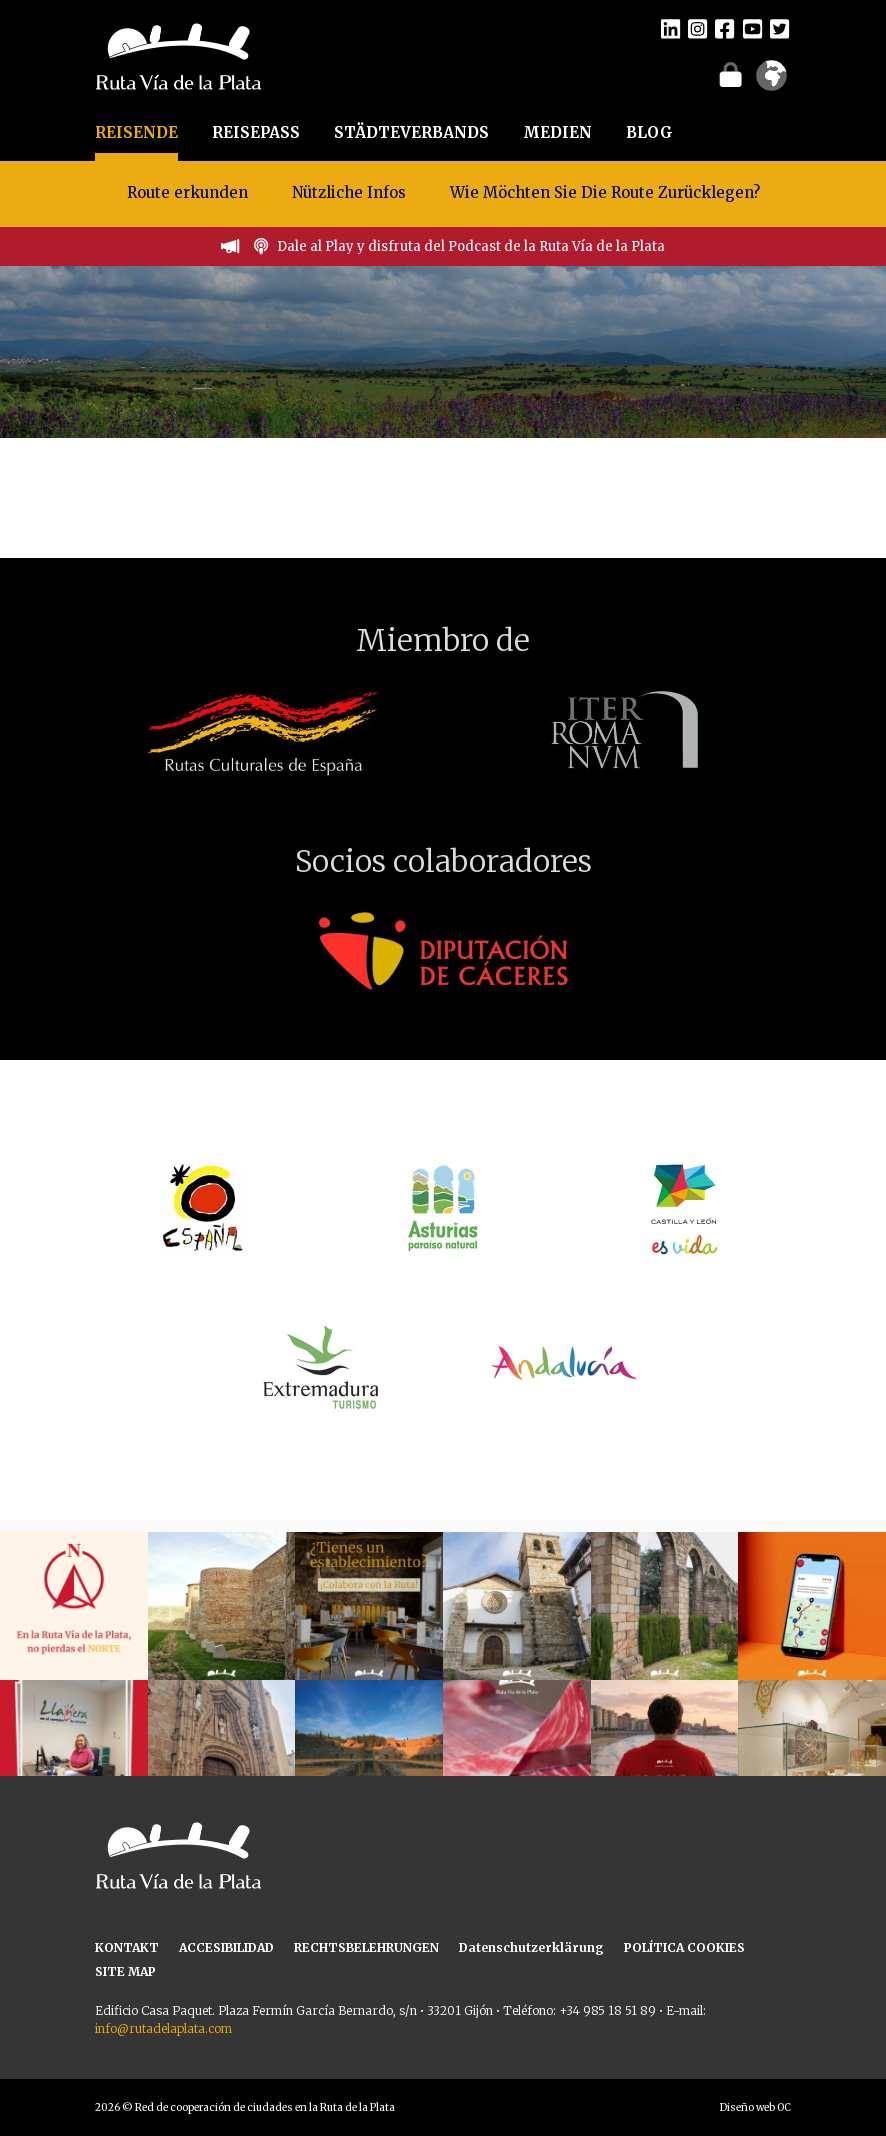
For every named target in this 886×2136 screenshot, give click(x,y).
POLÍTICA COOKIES (684, 1947)
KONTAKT (127, 1947)
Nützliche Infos (349, 192)
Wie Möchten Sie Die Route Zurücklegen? (605, 192)
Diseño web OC (755, 2107)
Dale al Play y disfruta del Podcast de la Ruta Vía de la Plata (471, 246)
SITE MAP (125, 1971)
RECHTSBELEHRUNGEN (366, 1947)
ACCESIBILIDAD (226, 1947)
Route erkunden (187, 192)
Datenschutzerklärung (531, 1947)
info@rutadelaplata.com (163, 2028)
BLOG (649, 132)
